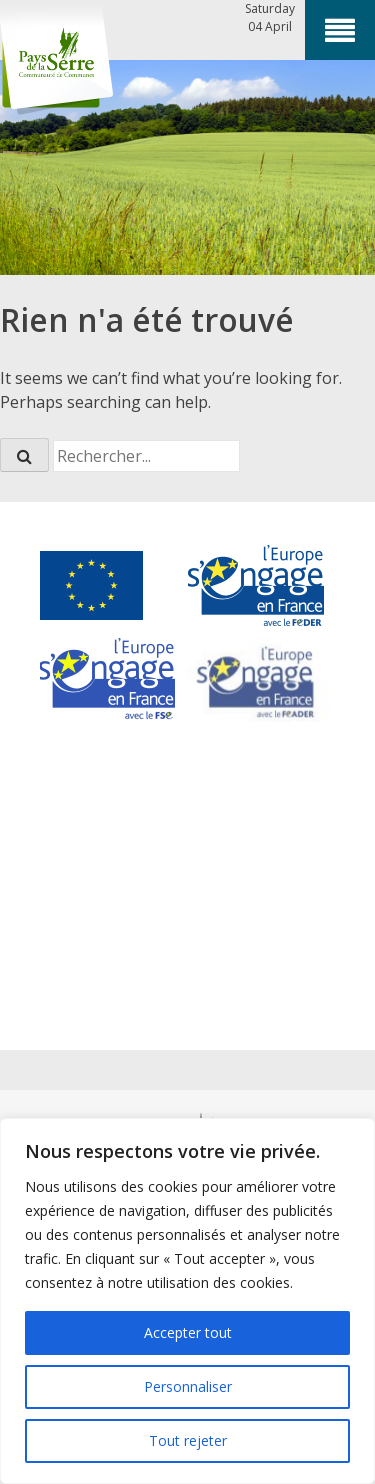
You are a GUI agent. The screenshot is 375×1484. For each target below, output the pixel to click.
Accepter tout (188, 1332)
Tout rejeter (188, 1440)
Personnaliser (188, 1386)
